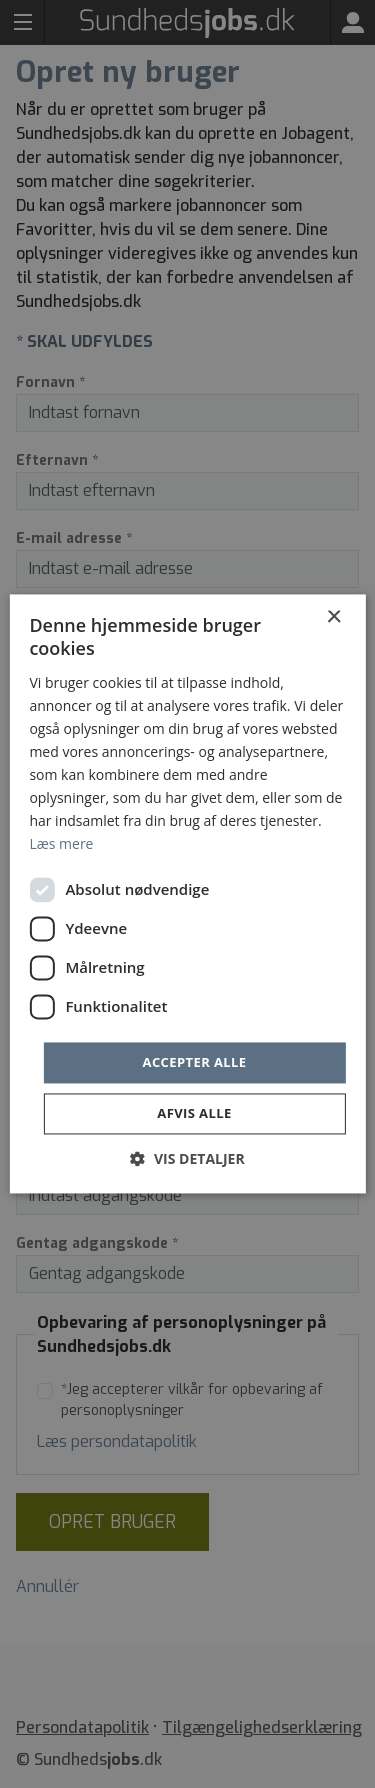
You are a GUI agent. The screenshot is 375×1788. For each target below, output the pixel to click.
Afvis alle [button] (194, 1114)
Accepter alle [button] (195, 1062)
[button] (187, 1159)
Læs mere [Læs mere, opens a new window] (61, 844)
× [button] (333, 617)
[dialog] (187, 894)
